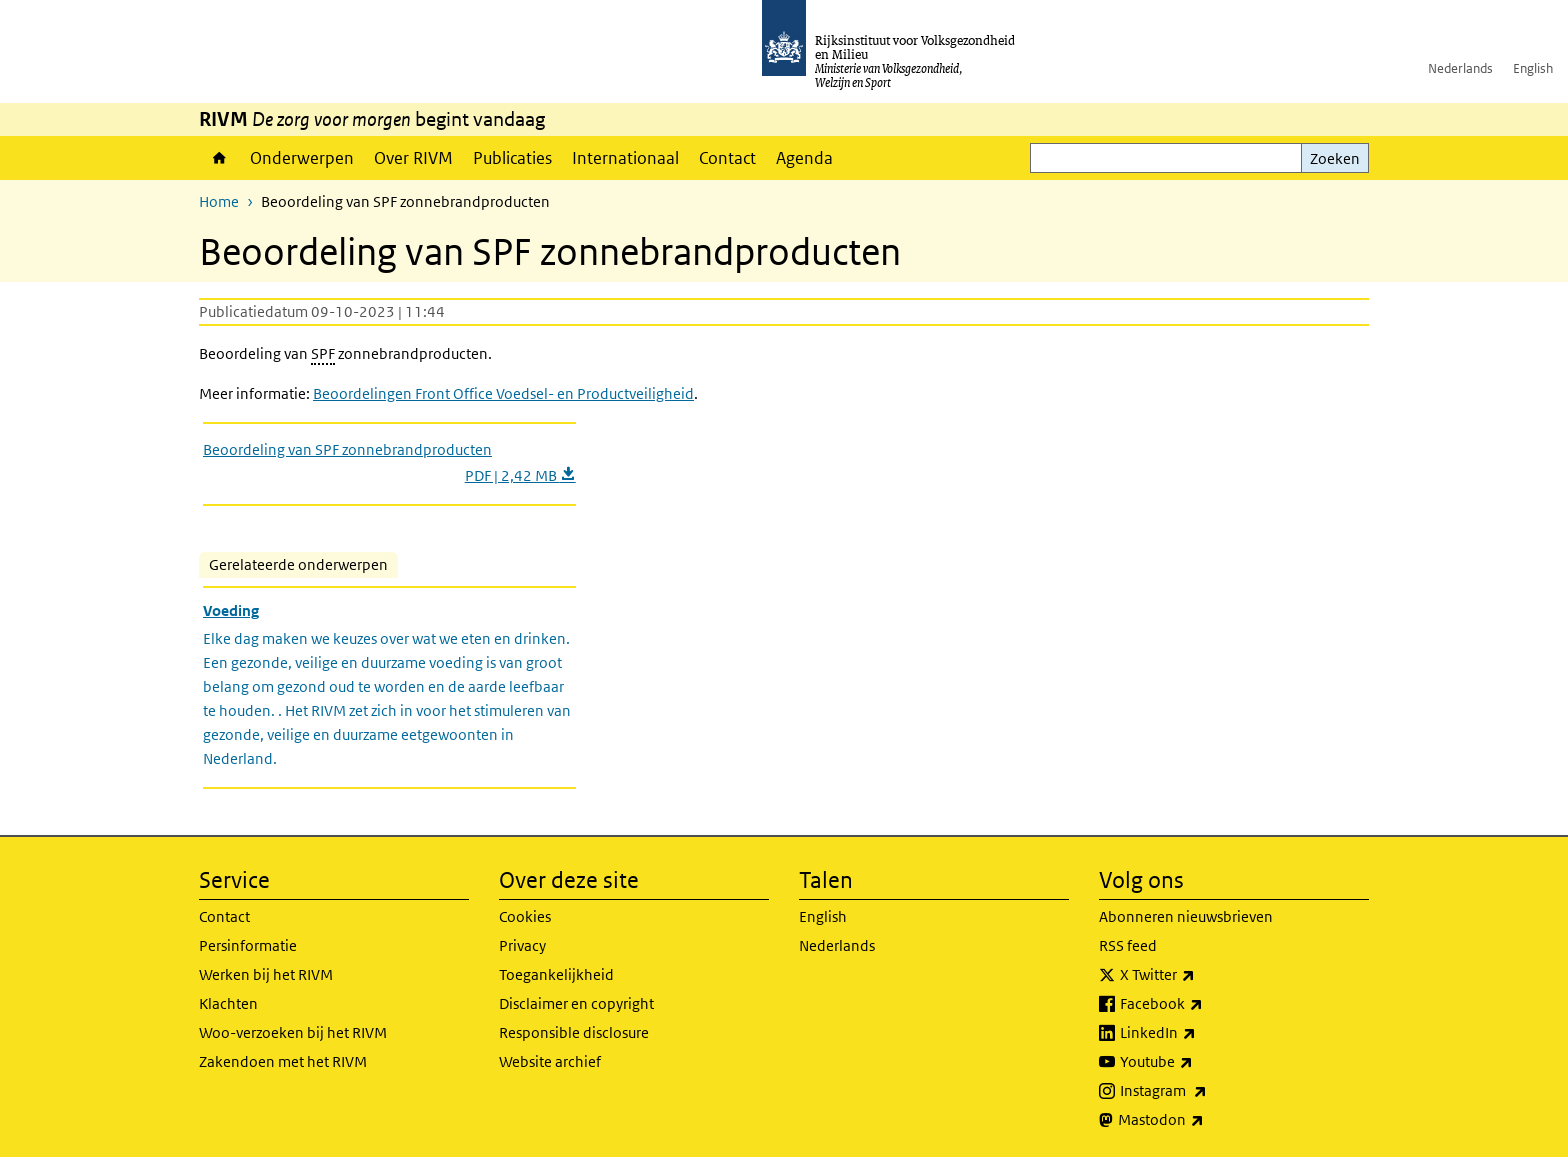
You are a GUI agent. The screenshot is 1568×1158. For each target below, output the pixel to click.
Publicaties (512, 158)
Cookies (525, 916)
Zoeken (1335, 158)
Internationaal (625, 158)
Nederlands (1460, 68)
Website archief (550, 1061)
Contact (727, 158)
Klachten (228, 1003)
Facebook (1205, 1004)
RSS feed (1128, 945)
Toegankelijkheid (556, 974)
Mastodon (1205, 1120)
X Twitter (1201, 975)
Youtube (1200, 1062)
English (1533, 68)
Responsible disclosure (574, 1032)
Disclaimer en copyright (576, 1003)
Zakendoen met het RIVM (283, 1061)
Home (219, 158)
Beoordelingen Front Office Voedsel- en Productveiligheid (503, 393)
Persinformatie (248, 945)
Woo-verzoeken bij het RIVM (293, 1032)
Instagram (1207, 1091)
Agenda (804, 158)
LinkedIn (1202, 1033)
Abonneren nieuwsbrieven (1186, 916)
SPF (323, 353)
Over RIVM (413, 158)
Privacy (522, 945)
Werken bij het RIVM (266, 974)
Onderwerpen (302, 158)
